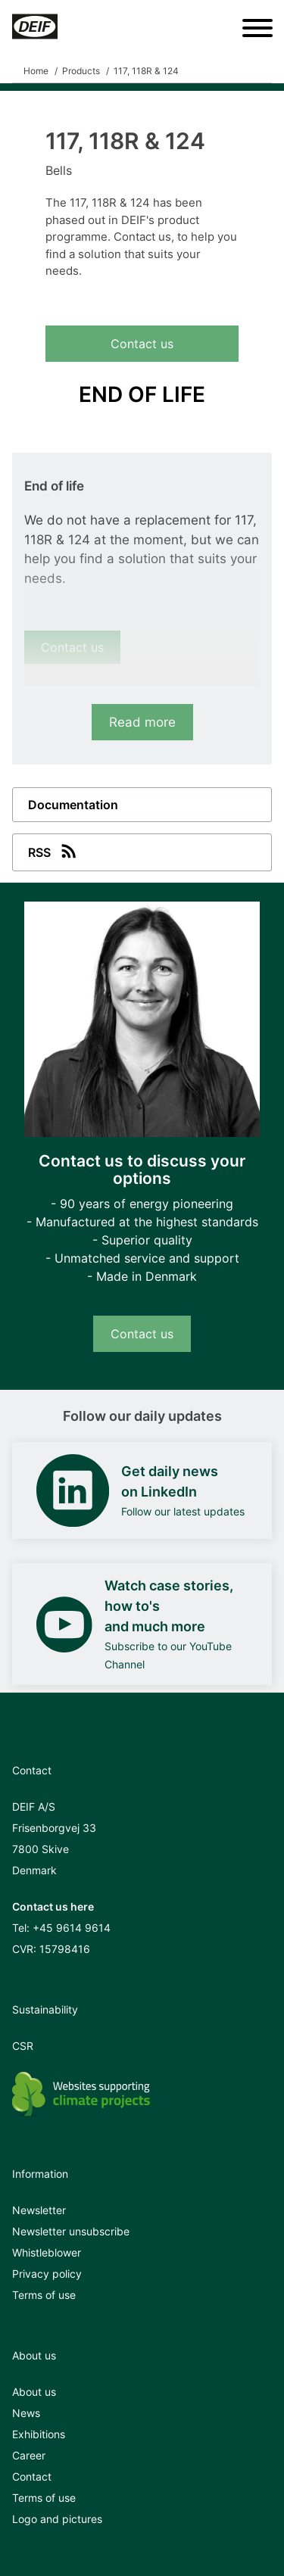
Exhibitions (38, 2434)
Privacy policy (47, 2273)
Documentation (73, 804)
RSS (54, 850)
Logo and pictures (57, 2518)
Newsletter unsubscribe (71, 2231)
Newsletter (39, 2210)
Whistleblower (46, 2252)
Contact (31, 2476)
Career (28, 2455)
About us (34, 2391)
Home (35, 70)
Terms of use (44, 2294)
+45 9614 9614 (72, 1927)
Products (81, 70)
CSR (22, 2045)
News (26, 2412)
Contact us (142, 343)
